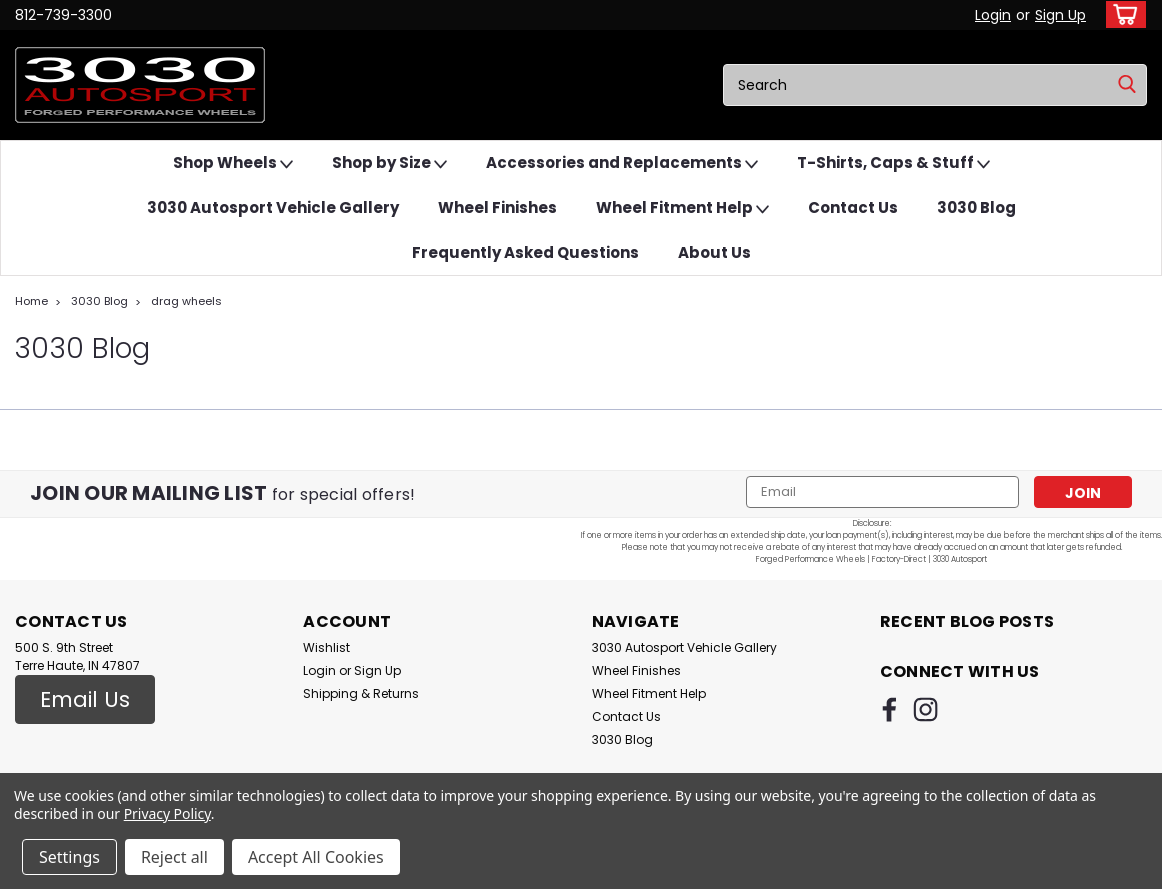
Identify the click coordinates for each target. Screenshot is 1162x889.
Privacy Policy (167, 813)
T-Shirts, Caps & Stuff (893, 163)
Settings (69, 857)
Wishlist (326, 647)
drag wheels (186, 301)
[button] (85, 700)
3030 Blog (976, 207)
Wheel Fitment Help (682, 208)
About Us (714, 252)
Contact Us (853, 207)
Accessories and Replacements (622, 163)
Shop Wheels (233, 163)
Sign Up (1060, 15)
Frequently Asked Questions (525, 252)
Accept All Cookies (316, 857)
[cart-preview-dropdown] (1121, 14)
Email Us (85, 699)
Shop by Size (389, 163)
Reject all (174, 857)
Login (993, 15)
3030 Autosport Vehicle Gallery (273, 207)
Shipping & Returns (361, 693)
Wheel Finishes (497, 207)
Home (31, 301)
